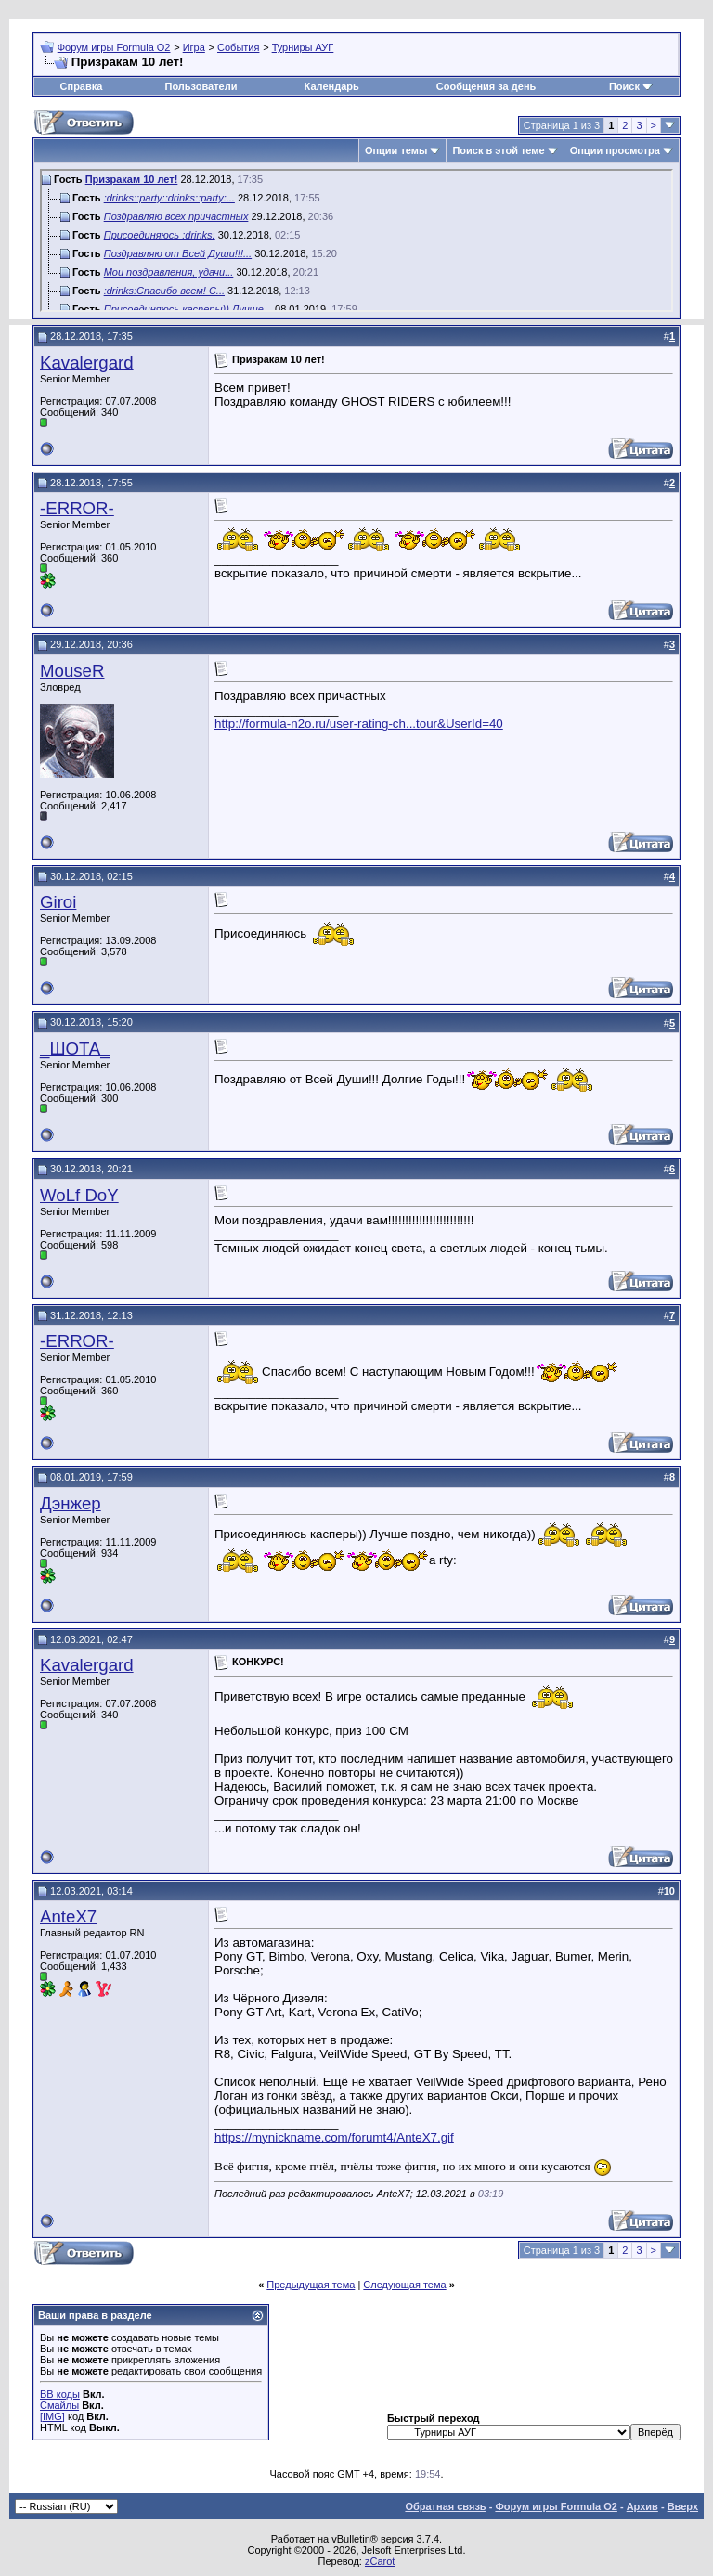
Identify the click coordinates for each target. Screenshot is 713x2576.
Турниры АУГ (303, 47)
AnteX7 (68, 1916)
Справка (81, 86)
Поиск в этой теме (498, 150)
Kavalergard (87, 362)
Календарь (332, 86)
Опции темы (396, 150)
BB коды (60, 2394)
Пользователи (200, 86)
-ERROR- (77, 508)
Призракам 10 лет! (131, 179)
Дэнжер (70, 1503)
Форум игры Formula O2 (114, 47)
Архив (642, 2506)
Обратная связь (445, 2506)
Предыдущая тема (310, 2284)
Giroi (58, 902)
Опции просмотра (615, 150)
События (238, 47)
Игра (194, 47)
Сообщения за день (486, 86)
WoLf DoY (79, 1195)
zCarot (380, 2561)
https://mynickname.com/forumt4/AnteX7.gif (334, 2137)
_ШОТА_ (75, 1048)
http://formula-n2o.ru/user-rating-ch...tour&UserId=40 (358, 724)
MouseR (72, 670)
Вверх (683, 2506)
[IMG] (52, 2416)
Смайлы (59, 2405)
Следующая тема (404, 2284)
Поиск (624, 86)
